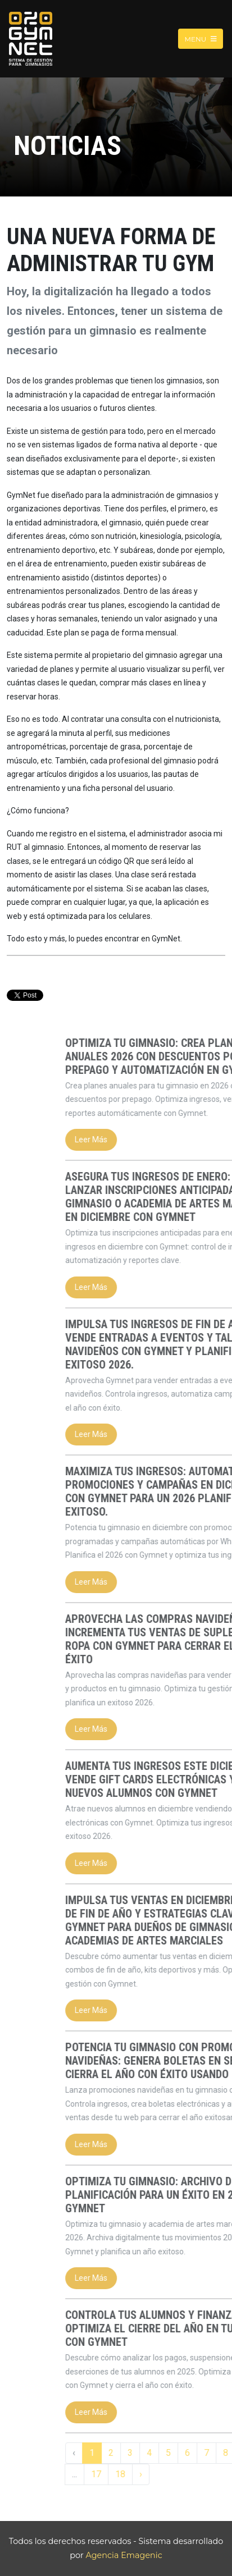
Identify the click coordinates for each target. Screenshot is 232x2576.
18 (183, 2474)
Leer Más (153, 1139)
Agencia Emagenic (124, 2555)
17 (158, 2474)
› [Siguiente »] (203, 2474)
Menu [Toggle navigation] (200, 38)
